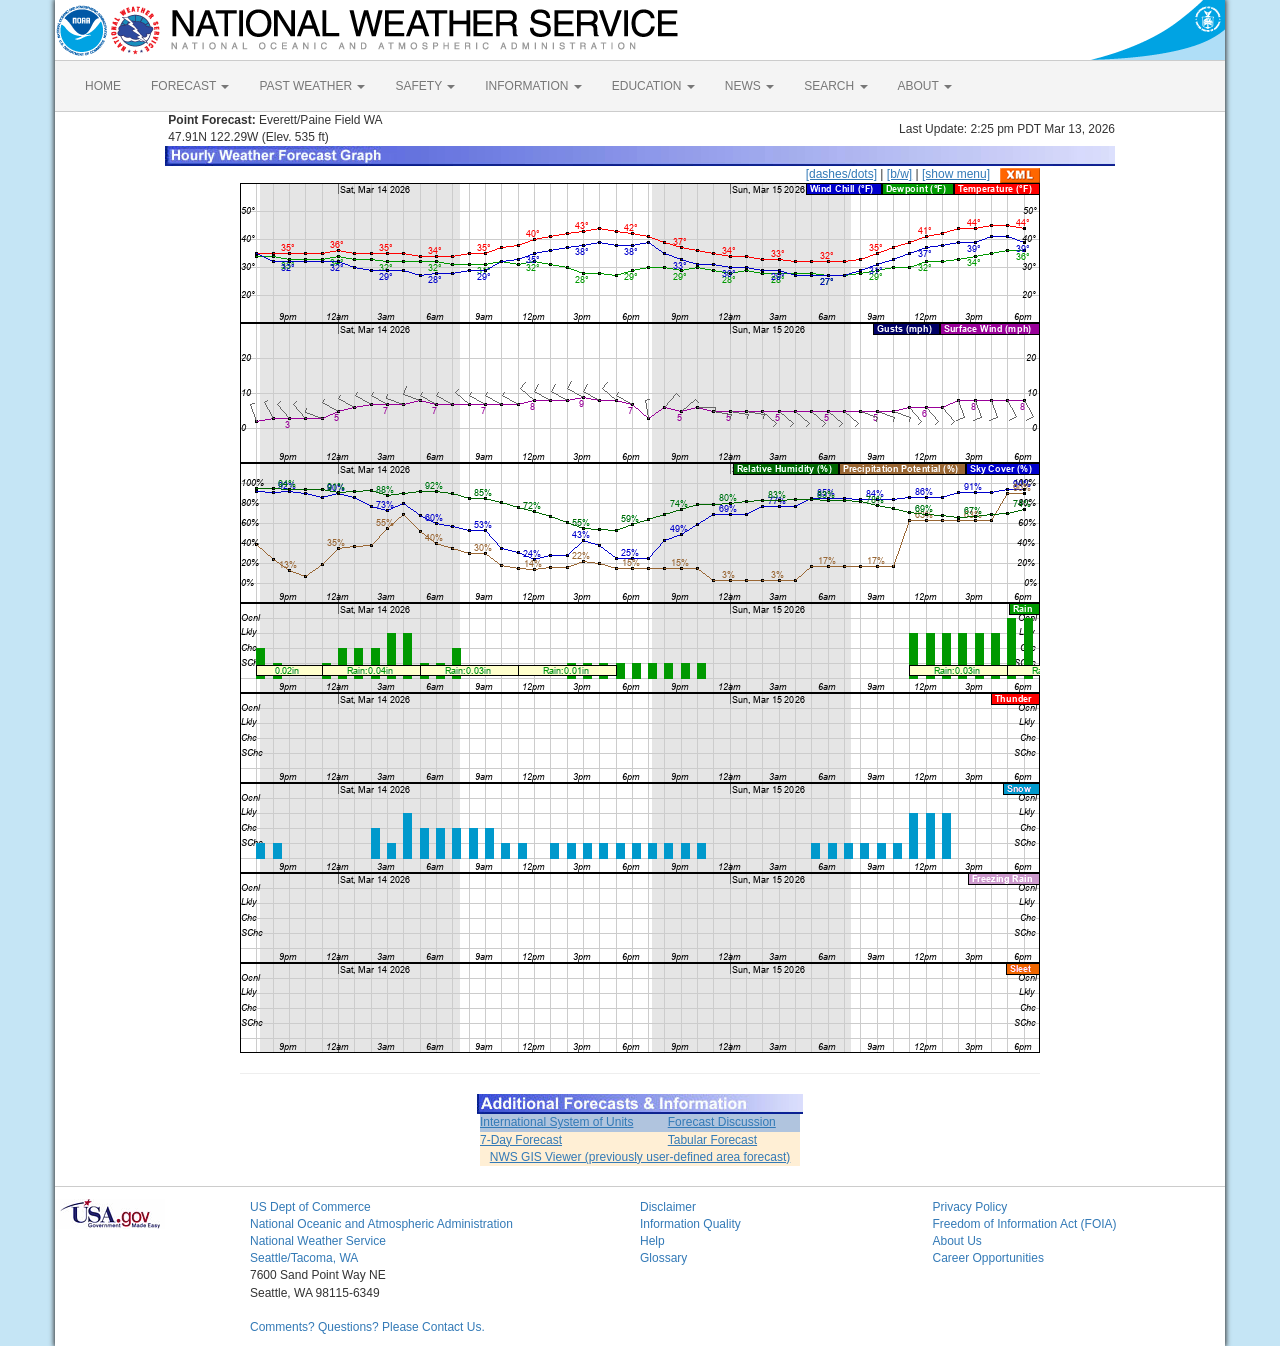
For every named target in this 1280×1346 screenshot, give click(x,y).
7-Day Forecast (521, 1140)
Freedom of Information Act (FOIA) (1025, 1224)
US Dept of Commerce (310, 1207)
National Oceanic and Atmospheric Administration (381, 1224)
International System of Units (556, 1122)
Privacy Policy (970, 1207)
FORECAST (190, 86)
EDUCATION (653, 86)
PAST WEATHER (312, 86)
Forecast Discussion (722, 1122)
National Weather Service (318, 1241)
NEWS (749, 86)
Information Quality (690, 1224)
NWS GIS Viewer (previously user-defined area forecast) (640, 1157)
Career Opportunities (988, 1258)
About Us (957, 1241)
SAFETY (425, 86)
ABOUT (925, 86)
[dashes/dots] (841, 174)
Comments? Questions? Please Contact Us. (367, 1327)
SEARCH (835, 86)
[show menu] (956, 174)
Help (652, 1241)
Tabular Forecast (712, 1140)
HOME (103, 86)
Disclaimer (668, 1207)
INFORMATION (533, 86)
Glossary (663, 1258)
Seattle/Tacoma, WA (304, 1258)
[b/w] (899, 174)
